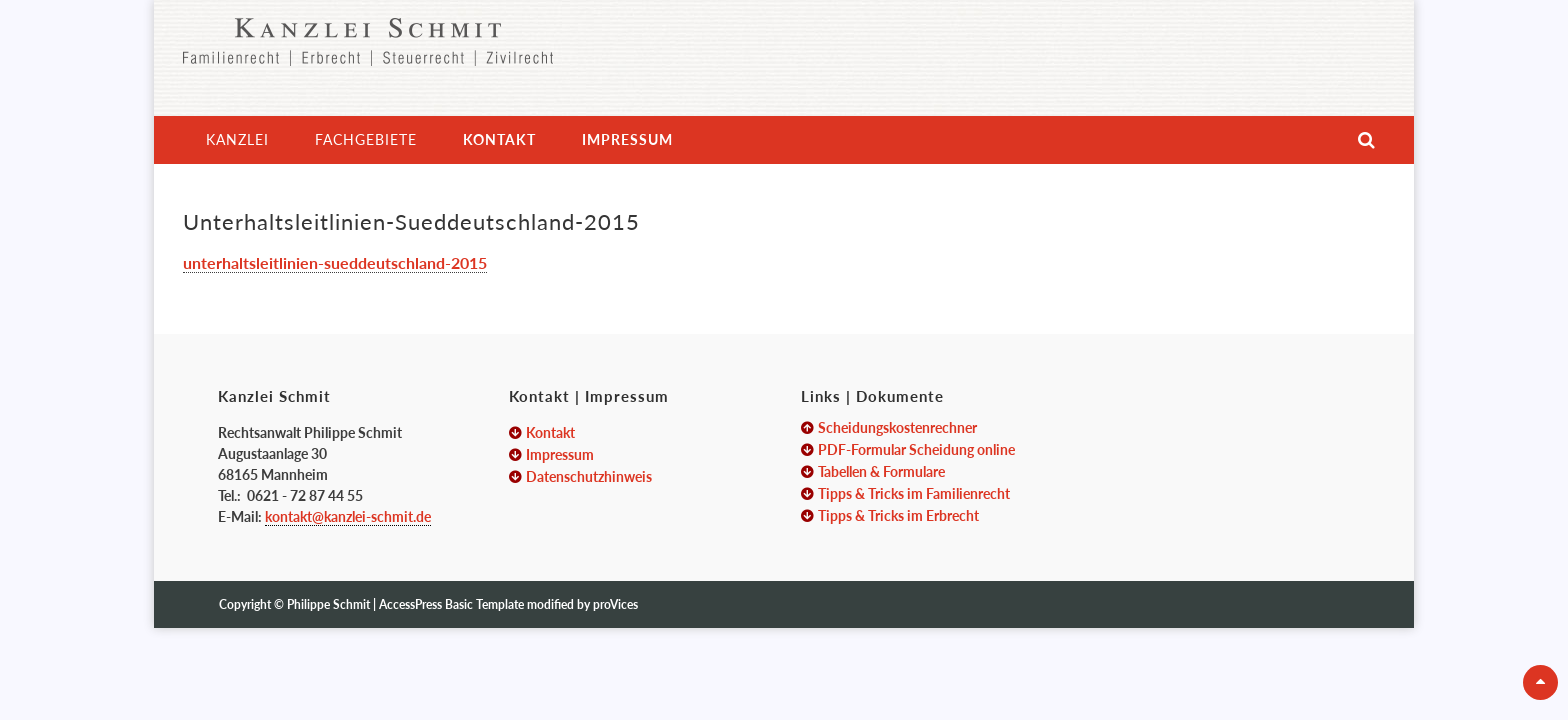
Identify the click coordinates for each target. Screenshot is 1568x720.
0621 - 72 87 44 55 (305, 495)
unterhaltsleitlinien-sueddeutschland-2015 (335, 262)
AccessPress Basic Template (451, 604)
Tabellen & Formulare (881, 471)
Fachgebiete (366, 139)
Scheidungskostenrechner (897, 427)
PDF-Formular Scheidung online (916, 449)
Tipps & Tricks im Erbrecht (898, 515)
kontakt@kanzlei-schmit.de (348, 516)
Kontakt (499, 139)
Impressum (627, 139)
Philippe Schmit (330, 604)
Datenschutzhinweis (589, 476)
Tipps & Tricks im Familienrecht (914, 493)
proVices (615, 604)
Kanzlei (237, 139)
